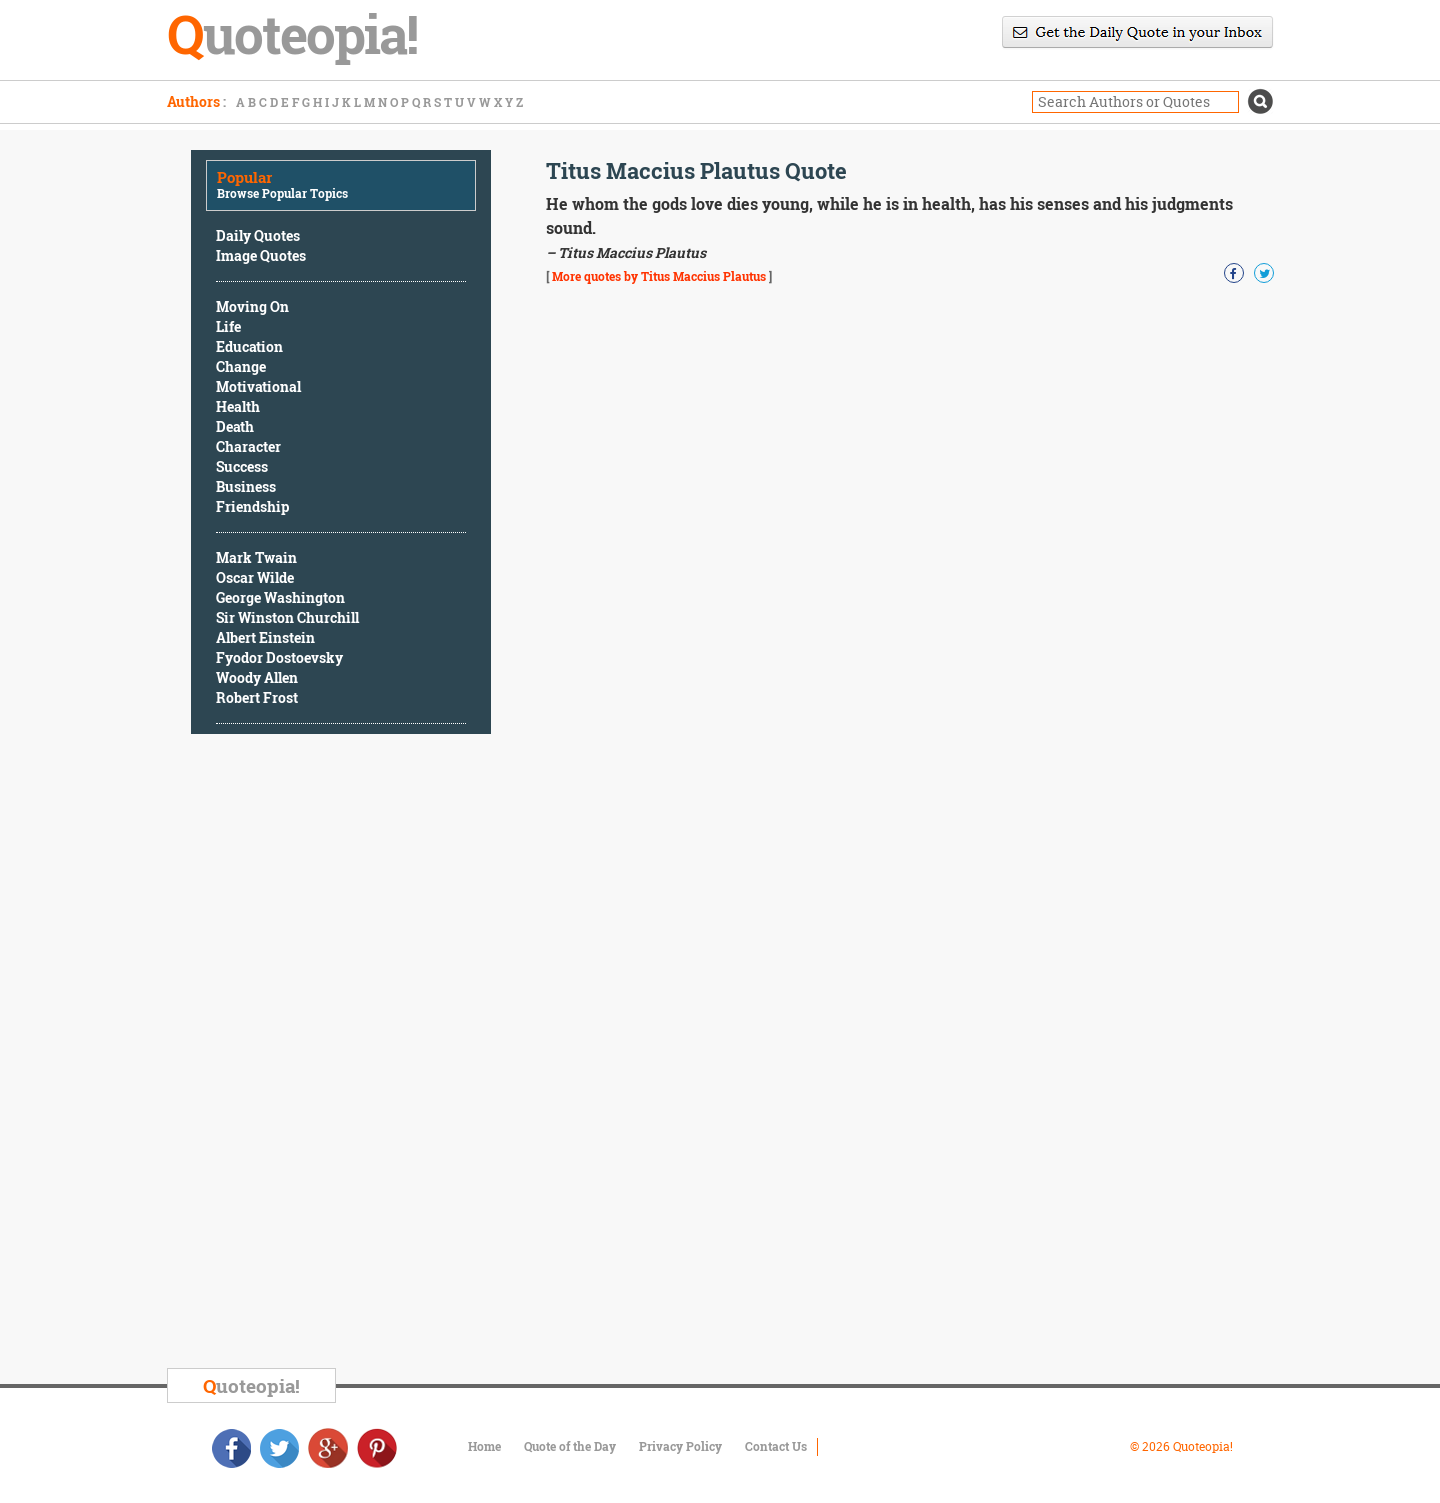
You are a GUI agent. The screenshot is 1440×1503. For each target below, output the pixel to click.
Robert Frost (257, 697)
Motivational (258, 386)
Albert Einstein (265, 637)
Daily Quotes (258, 235)
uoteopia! (251, 1385)
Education (249, 346)
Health (238, 406)
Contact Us (776, 1446)
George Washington (280, 597)
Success (242, 466)
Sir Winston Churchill (287, 617)
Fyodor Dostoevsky (279, 657)
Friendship (252, 506)
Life (228, 326)
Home (484, 1446)
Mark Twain (256, 557)
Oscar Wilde (255, 577)
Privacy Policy (680, 1446)
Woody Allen (257, 677)
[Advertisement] (341, 1054)
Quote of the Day (570, 1446)
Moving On (252, 306)
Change (241, 366)
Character (248, 446)
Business (246, 486)
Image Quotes (261, 255)
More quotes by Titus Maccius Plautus (659, 276)
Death (235, 426)
